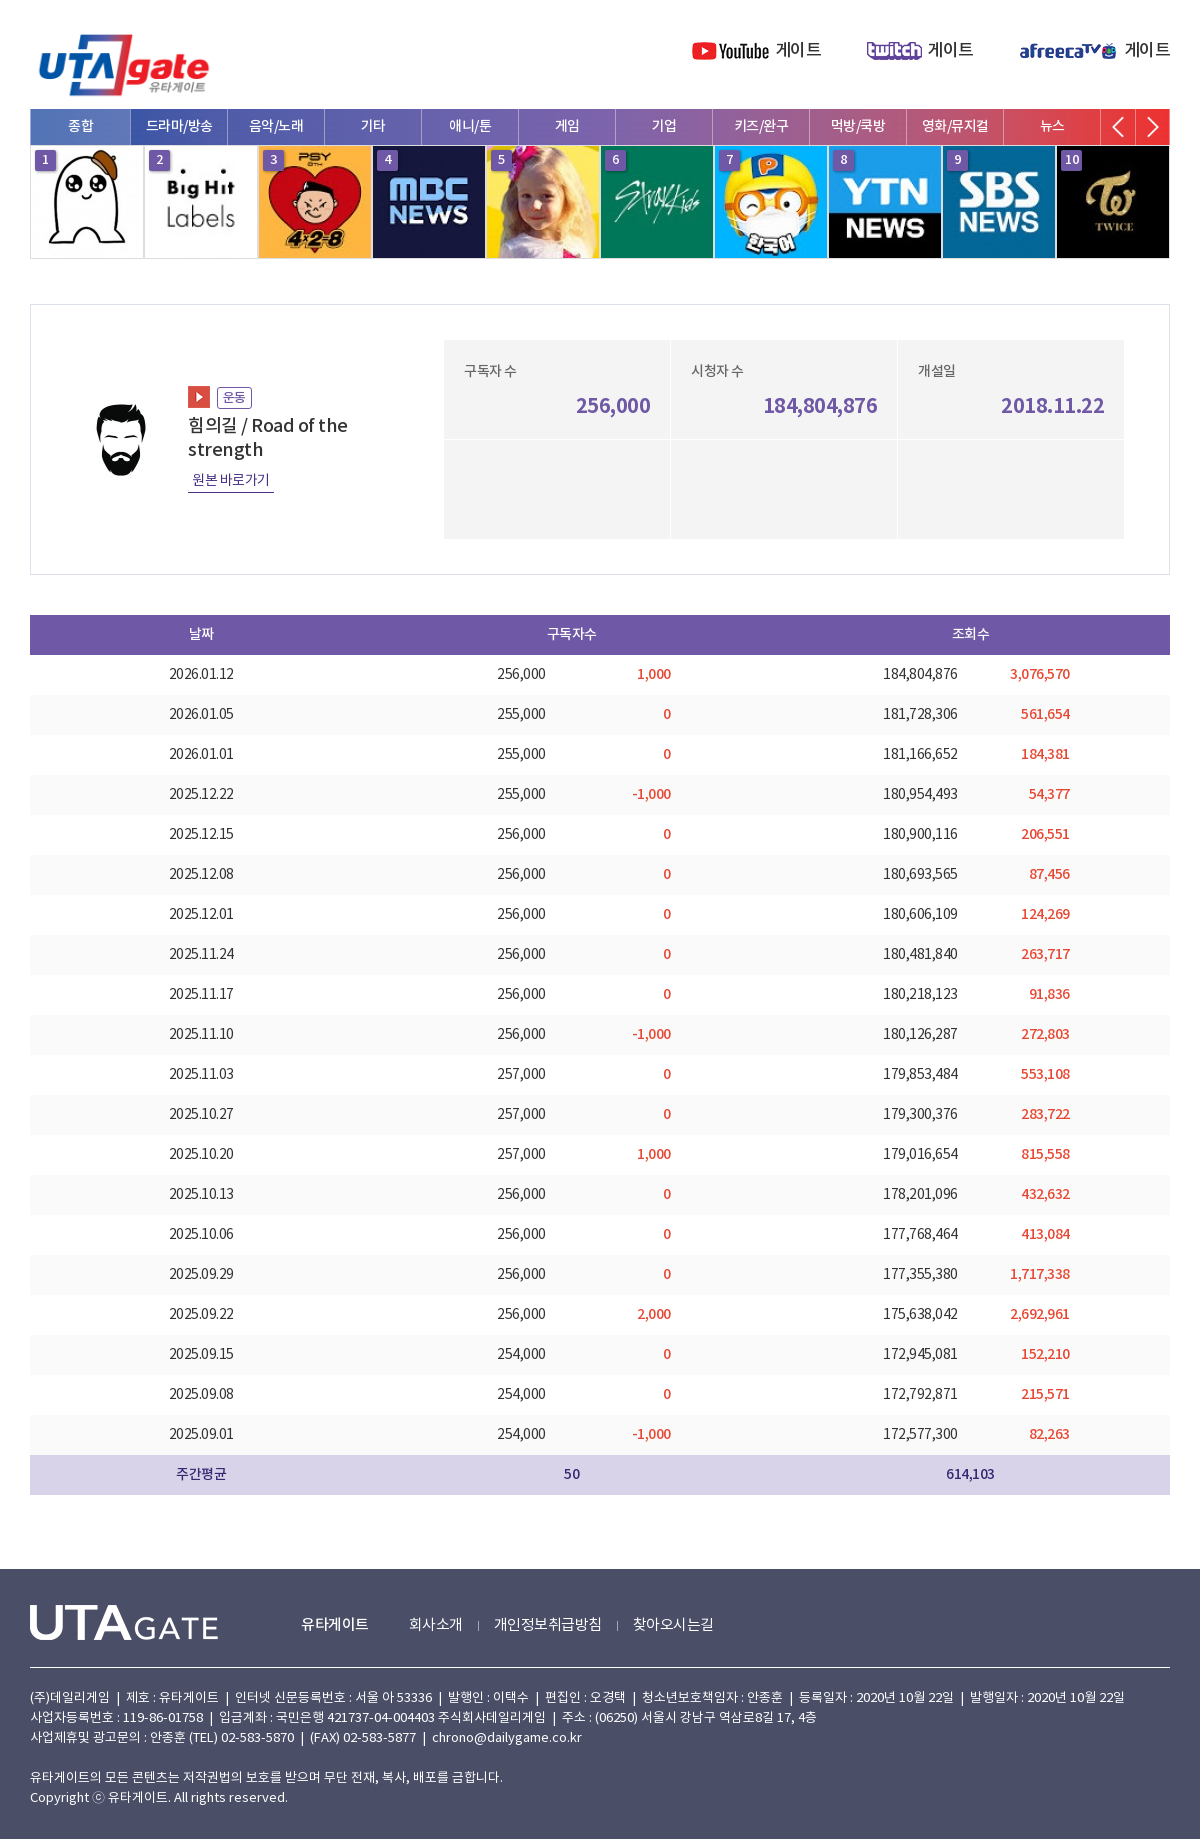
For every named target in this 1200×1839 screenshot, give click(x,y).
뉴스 (1052, 126)
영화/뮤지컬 (955, 126)
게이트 (798, 51)
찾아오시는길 (673, 1625)
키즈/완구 (761, 126)
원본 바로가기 (231, 481)
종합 (80, 126)
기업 (664, 126)
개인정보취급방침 (548, 1625)
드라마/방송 (179, 126)
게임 (567, 126)
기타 (373, 126)
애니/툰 (470, 126)
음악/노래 (276, 126)
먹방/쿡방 (858, 126)
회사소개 (436, 1625)
